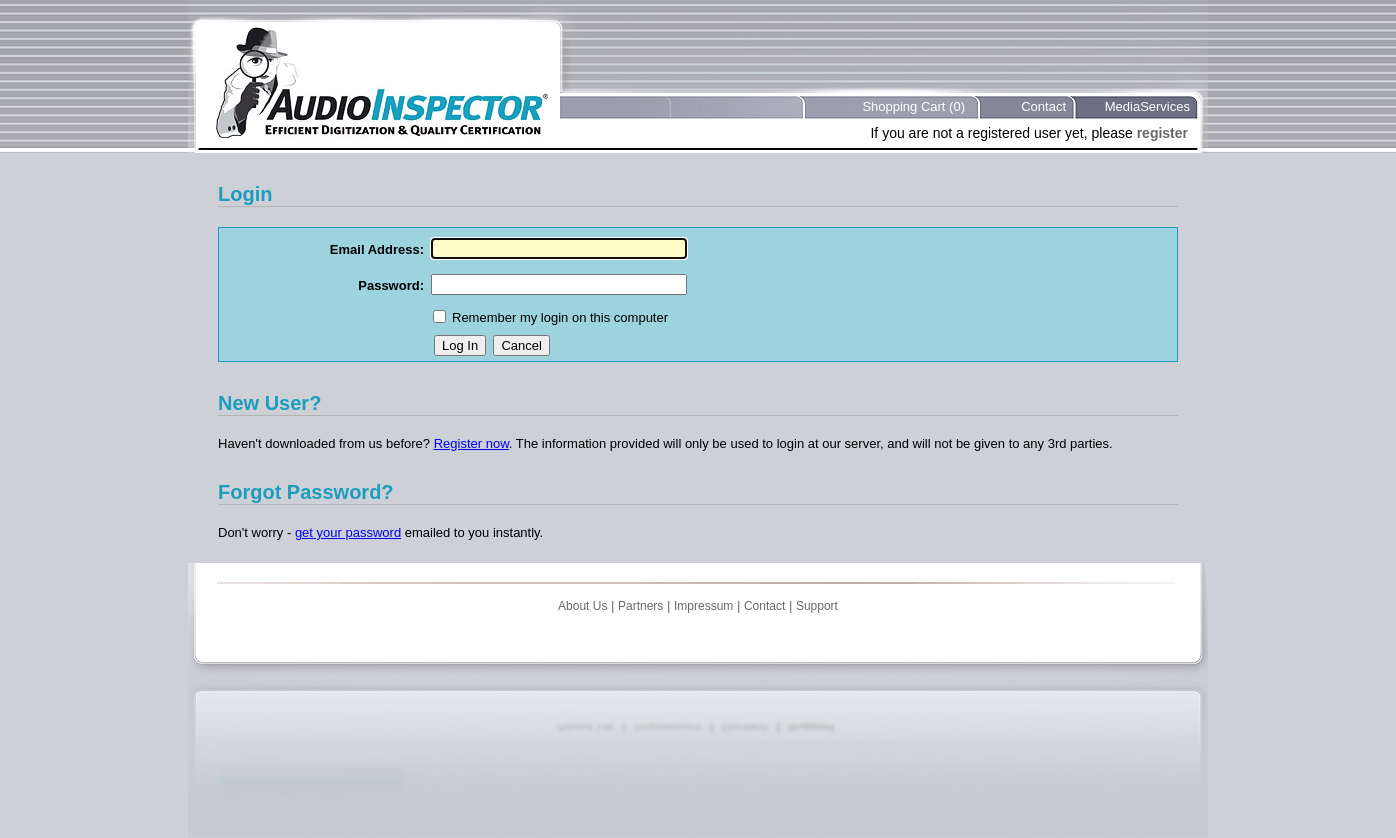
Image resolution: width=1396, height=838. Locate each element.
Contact (1043, 106)
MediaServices (1147, 106)
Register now (471, 443)
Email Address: (377, 249)
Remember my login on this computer (560, 317)
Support (817, 606)
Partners (640, 606)
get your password (348, 532)
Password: (391, 285)
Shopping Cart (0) (913, 106)
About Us (582, 606)
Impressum (703, 606)
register (1162, 133)
